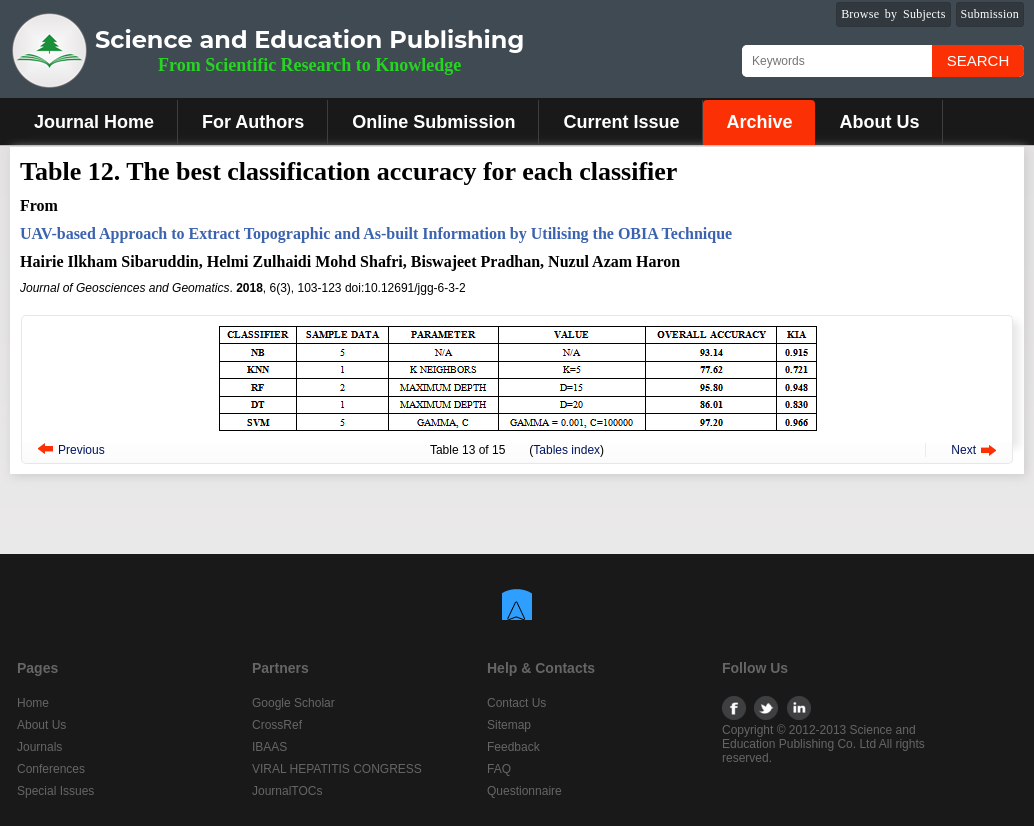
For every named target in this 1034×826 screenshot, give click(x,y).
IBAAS (269, 747)
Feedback (513, 747)
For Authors (253, 122)
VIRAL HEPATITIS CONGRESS (337, 769)
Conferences (51, 769)
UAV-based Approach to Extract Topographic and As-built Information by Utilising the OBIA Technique (376, 233)
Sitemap (509, 725)
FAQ (499, 769)
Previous (81, 450)
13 (468, 450)
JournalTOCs (287, 791)
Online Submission (433, 122)
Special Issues (55, 791)
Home (33, 703)
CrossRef (277, 725)
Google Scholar (293, 703)
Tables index (566, 450)
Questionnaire (524, 791)
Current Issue (621, 122)
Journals (39, 747)
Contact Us (516, 703)
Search (978, 60)
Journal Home (94, 122)
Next (963, 450)
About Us (879, 122)
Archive (759, 122)
